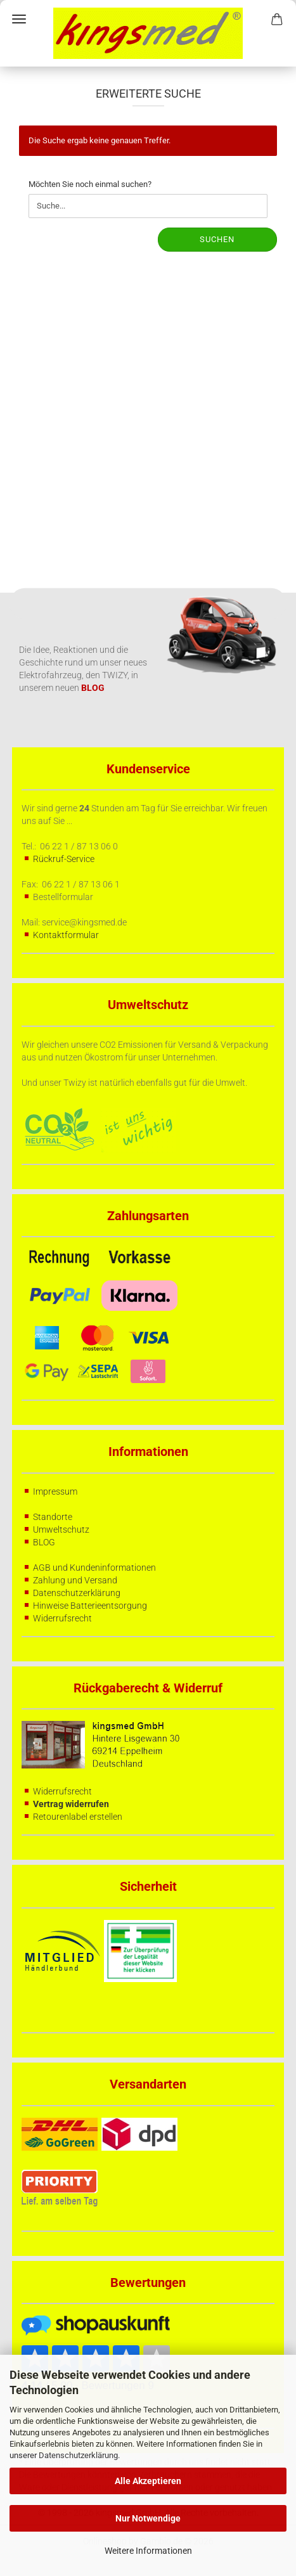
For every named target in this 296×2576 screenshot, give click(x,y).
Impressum (55, 1491)
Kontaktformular (66, 935)
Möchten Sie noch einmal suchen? (90, 184)
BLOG (44, 1542)
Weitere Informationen (148, 2551)
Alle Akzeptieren (148, 2481)
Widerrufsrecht (62, 1618)
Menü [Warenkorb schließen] (19, 19)
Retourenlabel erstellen (77, 1817)
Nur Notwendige (148, 2518)
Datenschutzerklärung (78, 2455)
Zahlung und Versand (75, 1580)
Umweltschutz (61, 1529)
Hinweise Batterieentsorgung (90, 1605)
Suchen (217, 239)
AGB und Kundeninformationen (94, 1567)
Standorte (52, 1517)
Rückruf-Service (63, 859)
